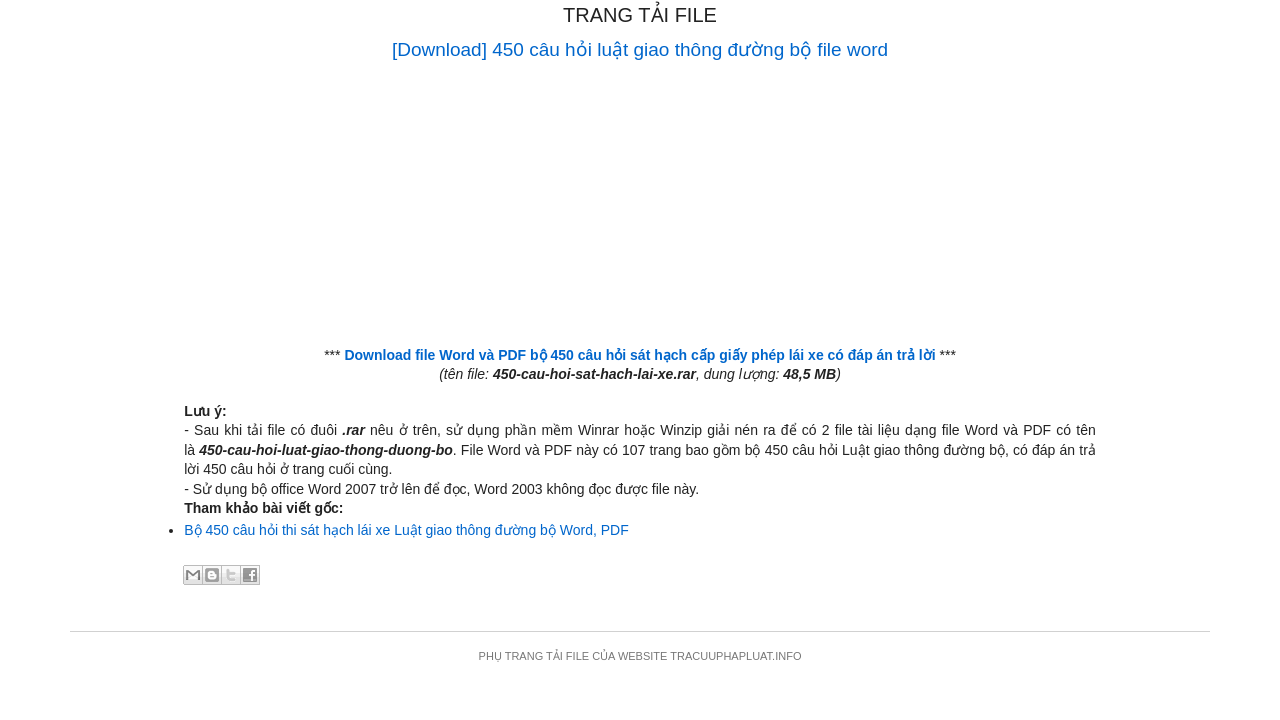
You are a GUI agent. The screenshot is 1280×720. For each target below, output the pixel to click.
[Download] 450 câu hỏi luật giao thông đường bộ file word (640, 49)
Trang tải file (640, 15)
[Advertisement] (640, 206)
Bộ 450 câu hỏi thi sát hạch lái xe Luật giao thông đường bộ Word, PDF (406, 530)
